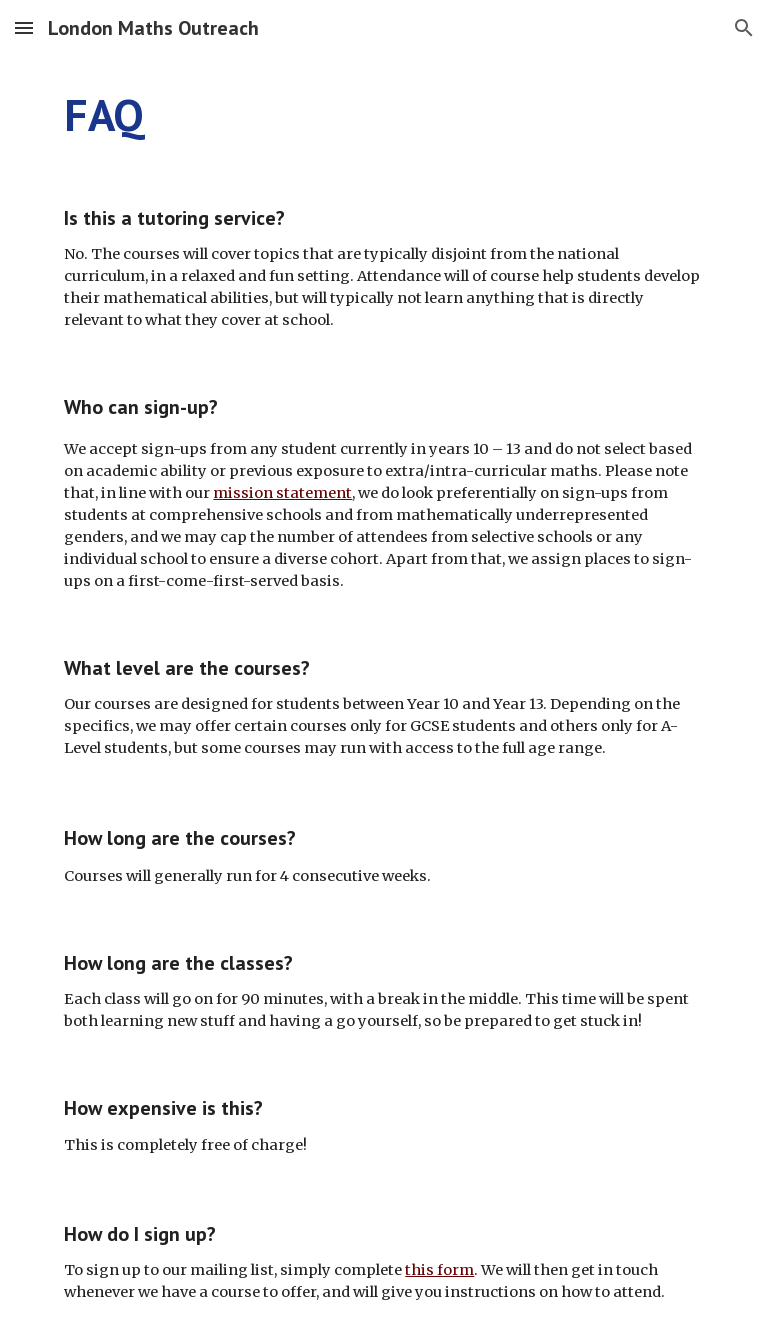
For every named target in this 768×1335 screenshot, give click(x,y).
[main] (383, 115)
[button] (24, 27)
